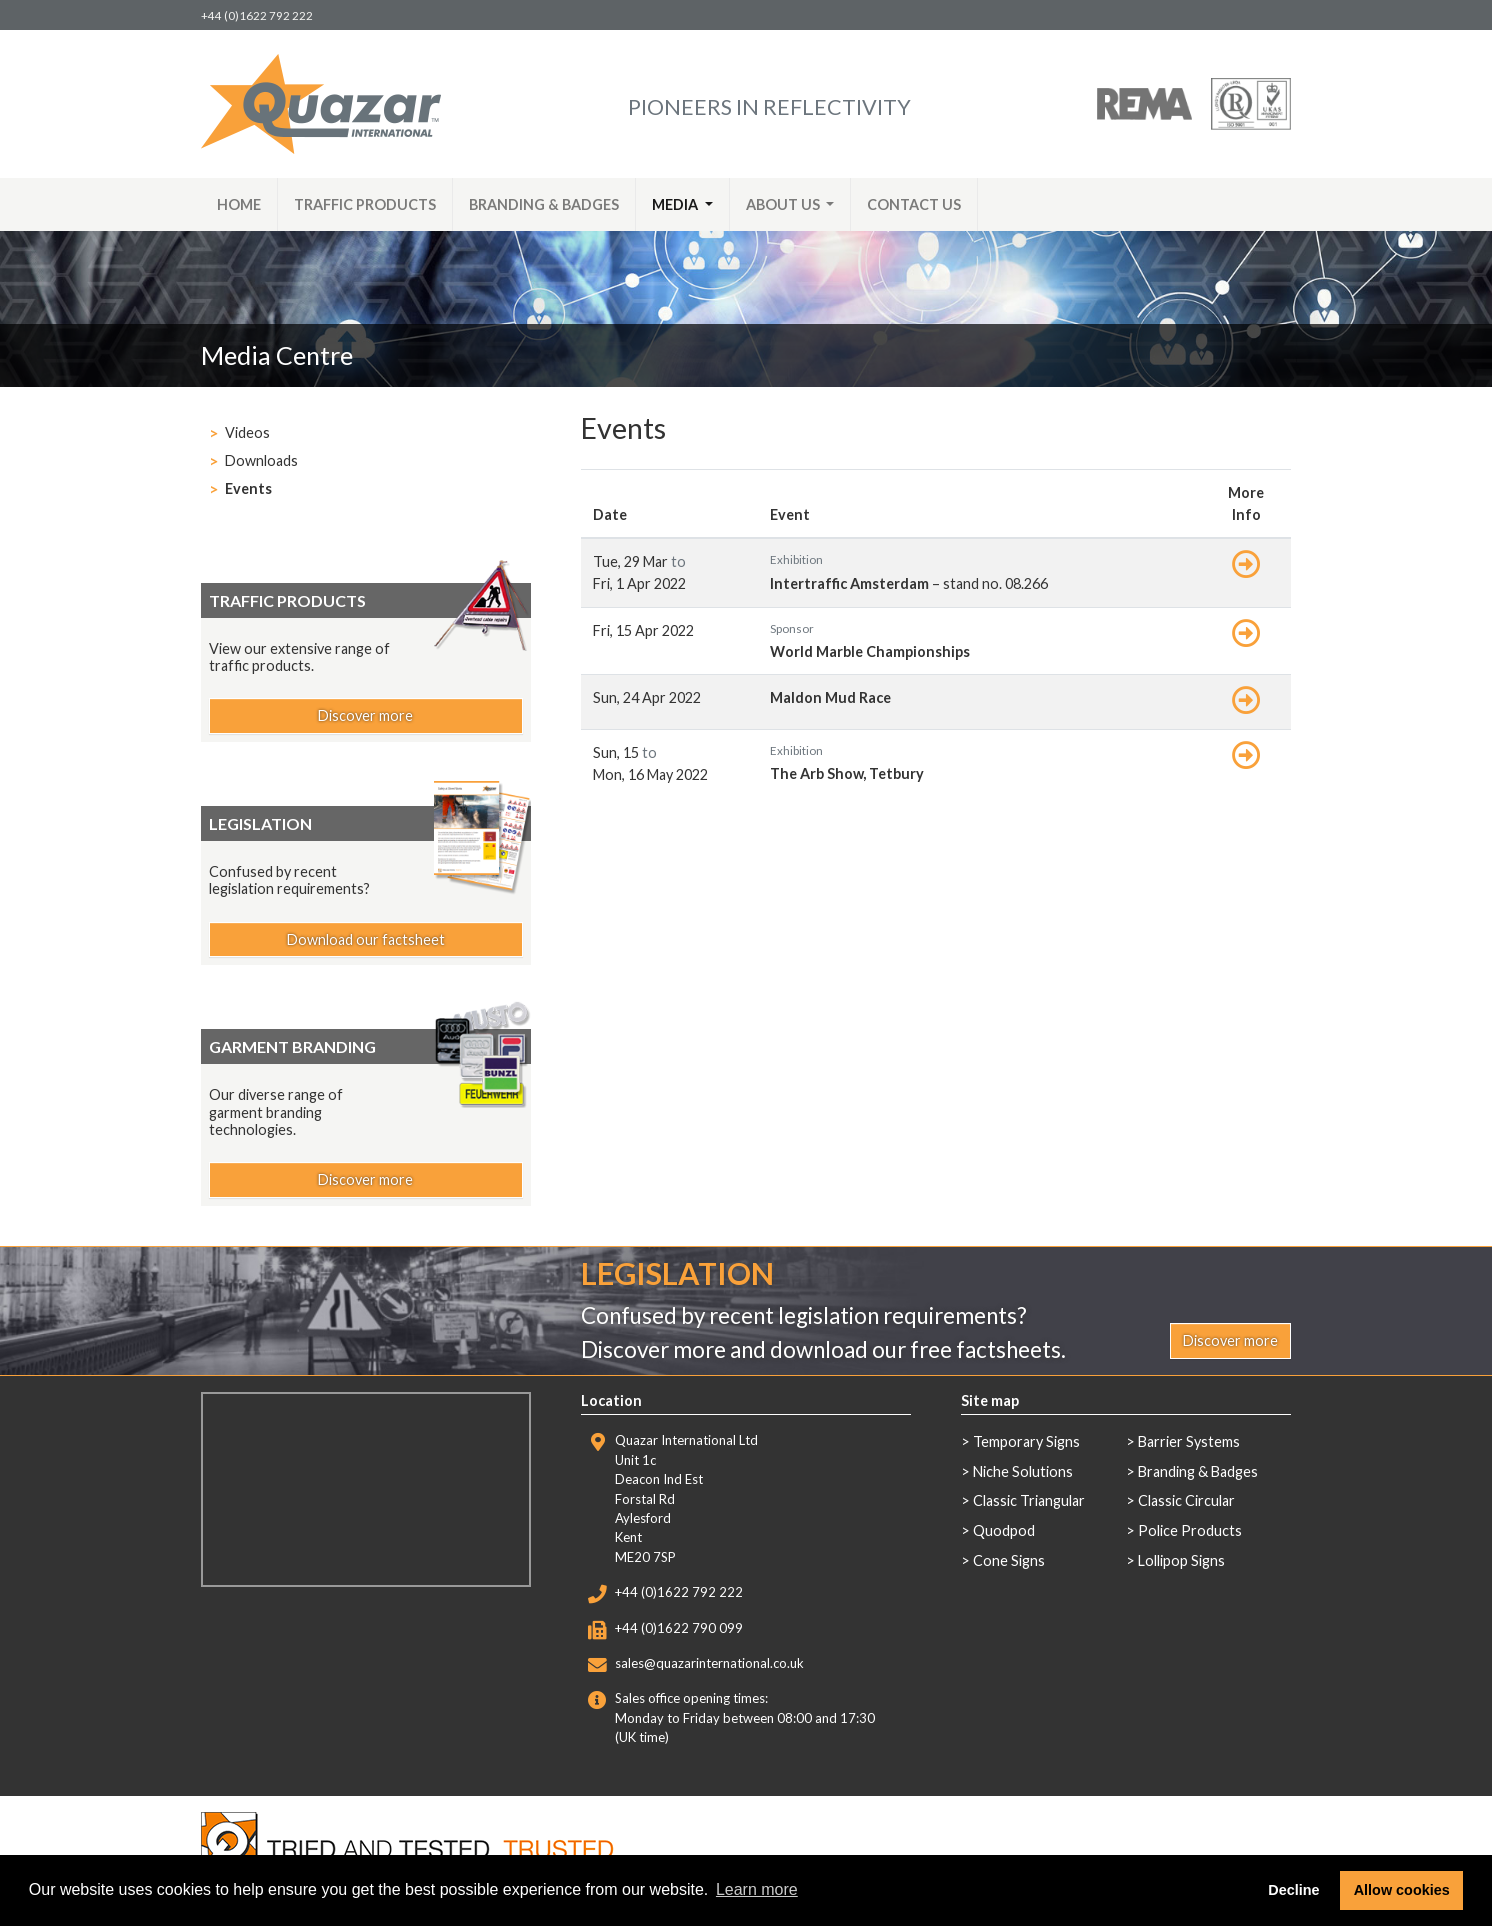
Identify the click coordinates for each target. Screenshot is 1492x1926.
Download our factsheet (366, 939)
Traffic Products (365, 204)
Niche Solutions (1023, 1471)
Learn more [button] (757, 1889)
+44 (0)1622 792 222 (257, 15)
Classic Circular (1186, 1500)
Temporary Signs (1026, 1441)
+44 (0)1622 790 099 (679, 1628)
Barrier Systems (1189, 1441)
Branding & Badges (1198, 1471)
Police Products (1190, 1530)
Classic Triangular (1029, 1500)
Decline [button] (1293, 1890)
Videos (247, 432)
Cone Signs (1009, 1560)
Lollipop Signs (1181, 1560)
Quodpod (1004, 1530)
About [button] (784, 204)
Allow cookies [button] (1402, 1890)
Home (239, 204)
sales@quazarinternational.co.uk (709, 1663)
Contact (914, 204)
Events (248, 488)
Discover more (365, 715)
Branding (544, 204)
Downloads (261, 460)
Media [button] (676, 204)
